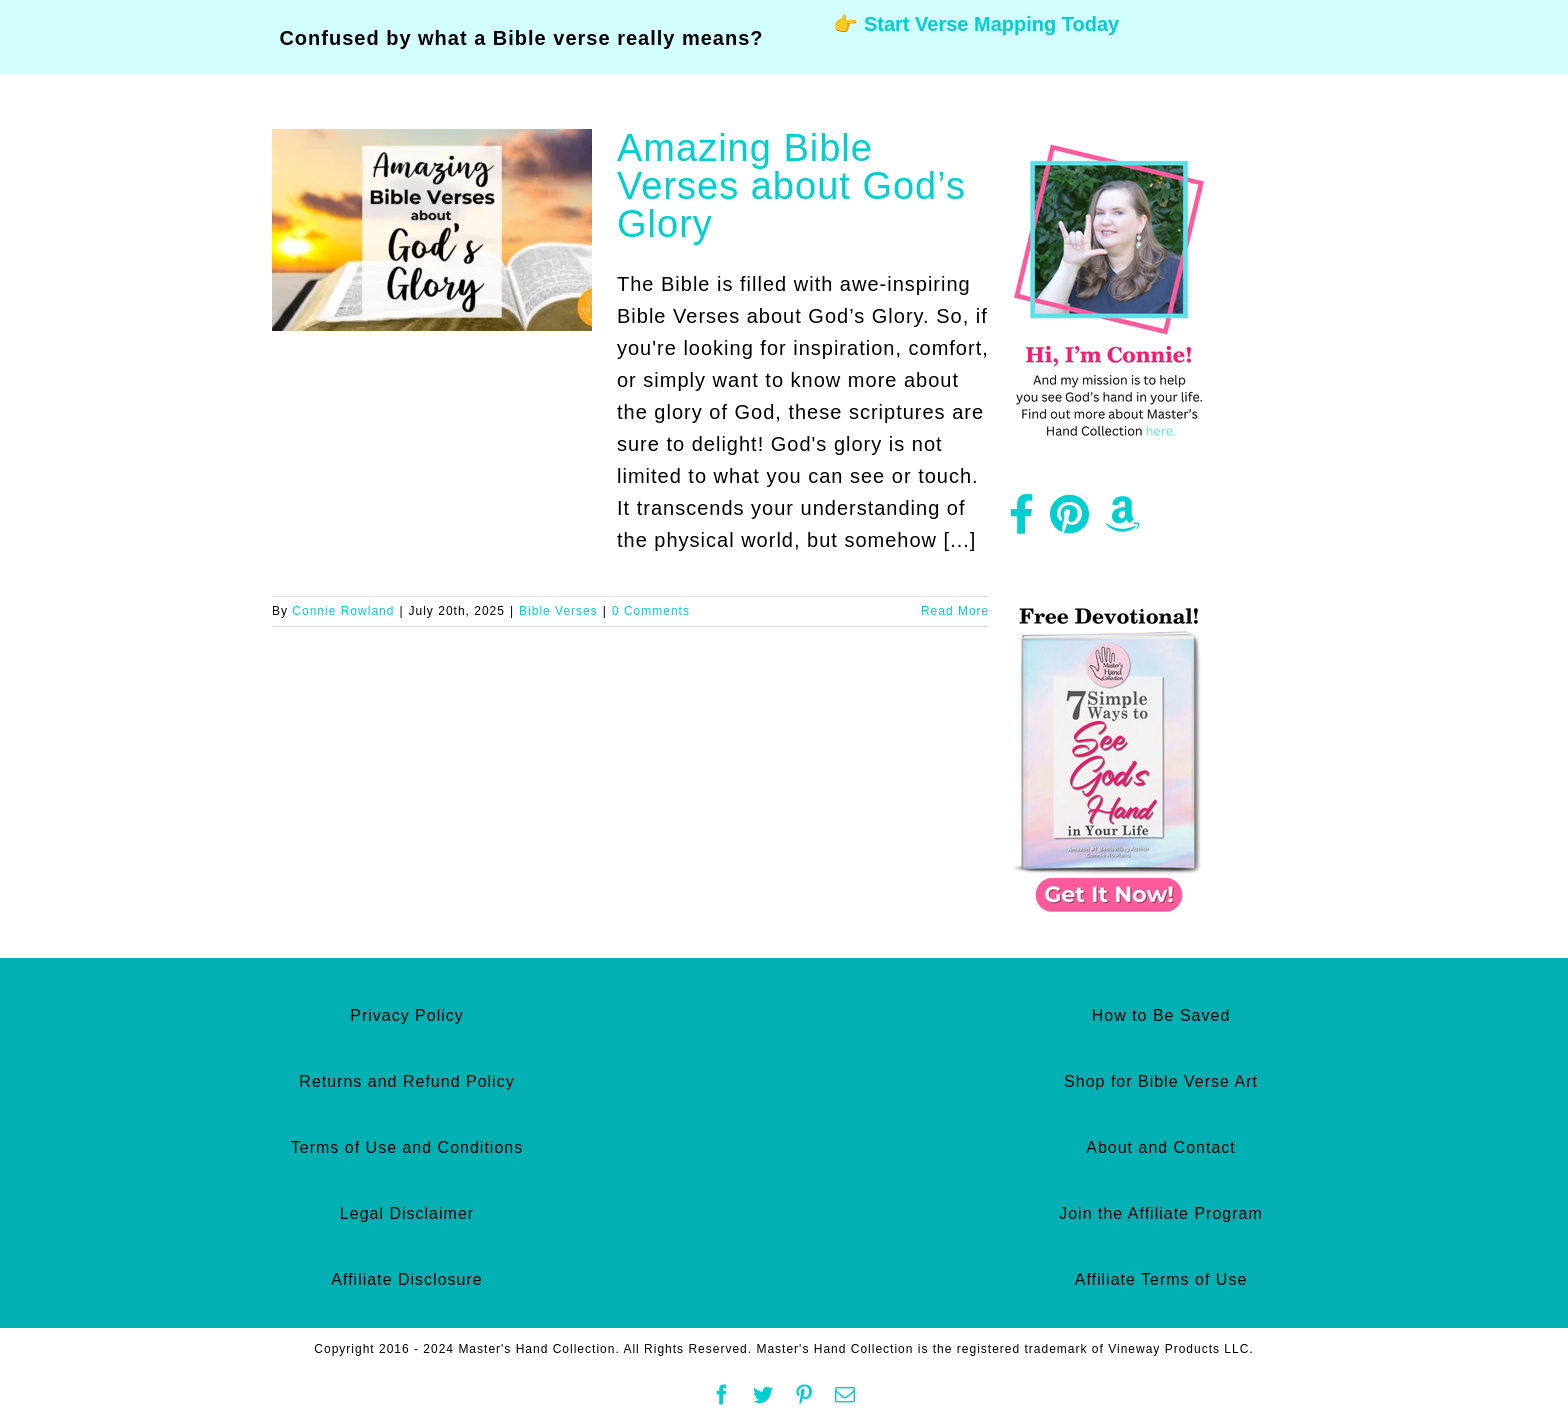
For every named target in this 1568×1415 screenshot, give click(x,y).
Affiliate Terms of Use (1161, 1279)
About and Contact (1161, 1147)
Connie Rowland (343, 611)
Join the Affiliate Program (1161, 1213)
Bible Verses (558, 611)
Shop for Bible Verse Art (1161, 1081)
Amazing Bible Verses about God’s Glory (791, 186)
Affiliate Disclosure (406, 1279)
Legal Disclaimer (407, 1213)
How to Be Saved (1161, 1015)
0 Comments (651, 611)
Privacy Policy (407, 1015)
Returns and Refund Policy (406, 1081)
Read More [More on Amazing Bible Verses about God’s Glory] (955, 611)
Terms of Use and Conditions (407, 1147)
